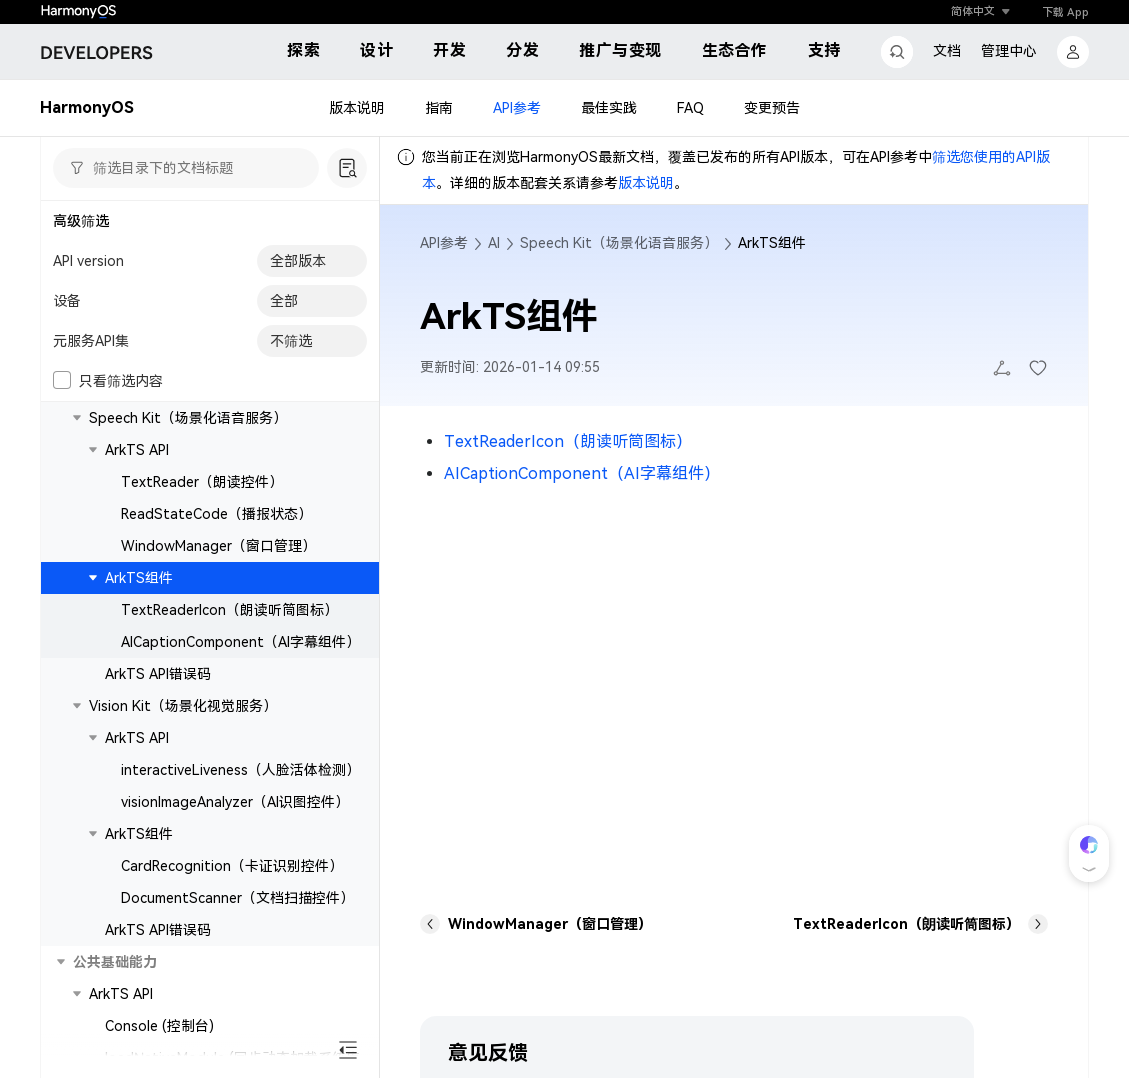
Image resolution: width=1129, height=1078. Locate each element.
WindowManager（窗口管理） (218, 546)
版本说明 (357, 108)
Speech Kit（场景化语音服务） (188, 418)
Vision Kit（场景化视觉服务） (183, 706)
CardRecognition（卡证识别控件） (232, 866)
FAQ (690, 108)
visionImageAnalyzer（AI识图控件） (235, 802)
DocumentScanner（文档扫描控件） (237, 898)
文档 (947, 51)
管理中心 (1009, 51)
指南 (439, 108)
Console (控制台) (159, 1026)
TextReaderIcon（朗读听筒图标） (229, 610)
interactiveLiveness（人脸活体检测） (240, 770)
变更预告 (772, 108)
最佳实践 (609, 108)
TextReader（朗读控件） (202, 482)
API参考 (517, 108)
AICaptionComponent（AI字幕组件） (240, 642)
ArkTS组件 (139, 578)
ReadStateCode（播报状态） (216, 514)
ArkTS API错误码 (158, 674)
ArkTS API (137, 450)
